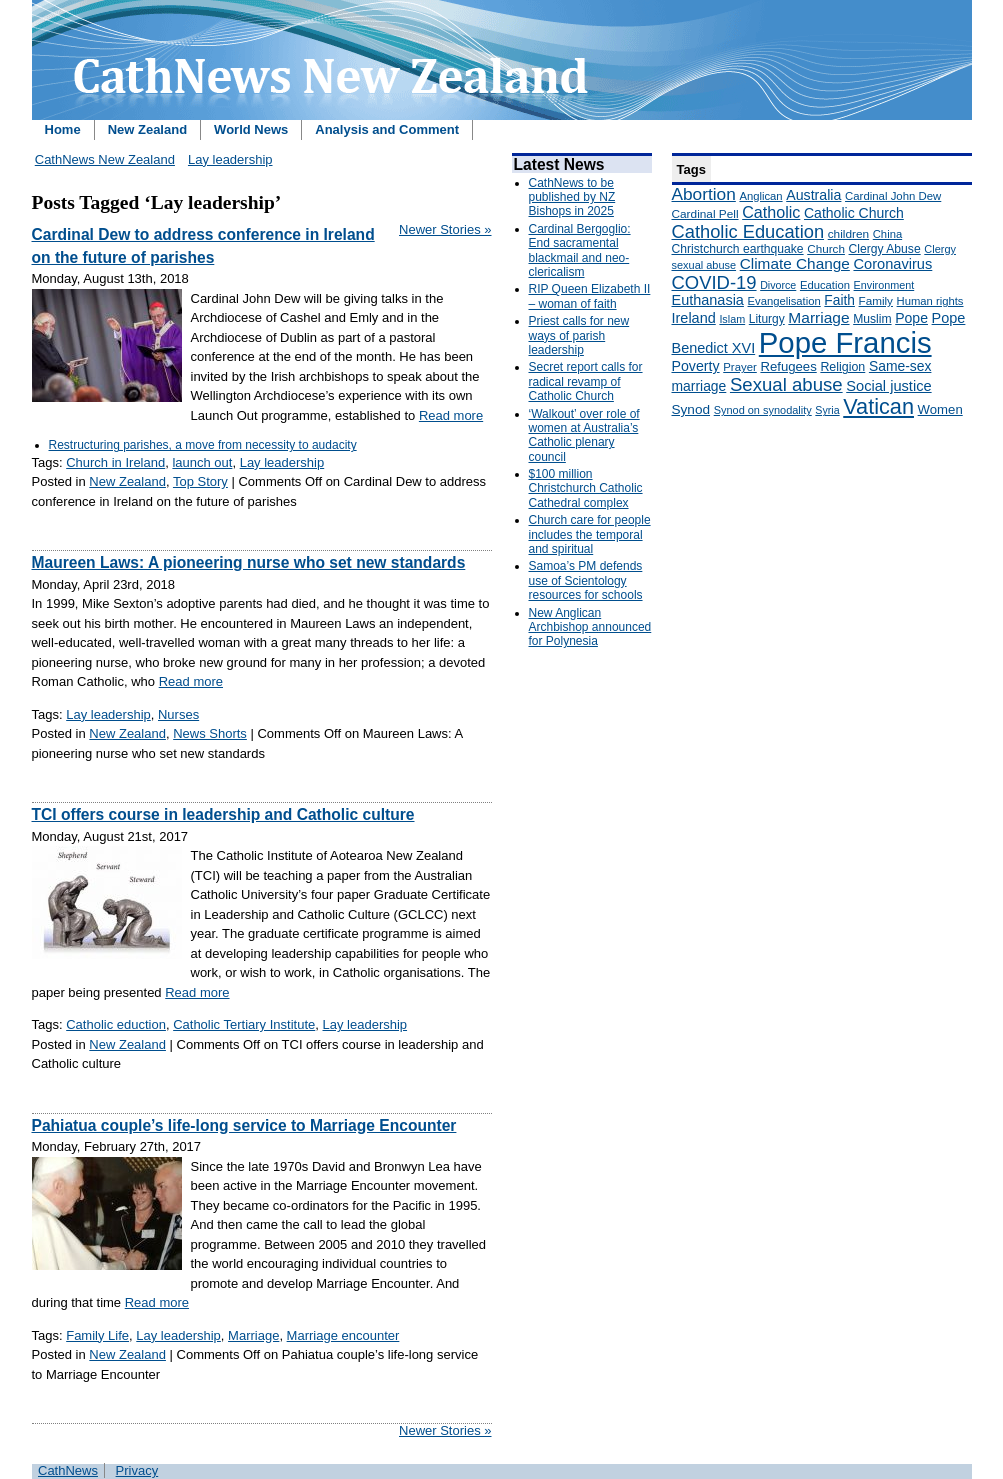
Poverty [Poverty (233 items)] (696, 366)
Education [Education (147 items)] (825, 285)
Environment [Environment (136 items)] (884, 285)
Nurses (178, 714)
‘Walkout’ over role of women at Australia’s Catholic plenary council (584, 435)
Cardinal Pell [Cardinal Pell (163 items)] (705, 214)
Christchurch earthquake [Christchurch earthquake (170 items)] (738, 249)
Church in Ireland (115, 462)
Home (63, 129)
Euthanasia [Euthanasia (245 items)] (708, 300)
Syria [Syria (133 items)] (827, 410)
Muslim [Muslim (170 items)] (872, 319)
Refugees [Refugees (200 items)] (788, 366)
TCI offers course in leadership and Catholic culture (223, 814)
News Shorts (210, 733)
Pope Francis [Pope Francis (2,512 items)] (845, 342)
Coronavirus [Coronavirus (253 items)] (892, 264)
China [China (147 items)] (887, 234)
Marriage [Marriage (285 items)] (818, 317)
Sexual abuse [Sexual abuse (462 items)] (786, 384)
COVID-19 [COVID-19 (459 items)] (714, 282)
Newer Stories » (445, 229)
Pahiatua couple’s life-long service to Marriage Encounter (244, 1125)
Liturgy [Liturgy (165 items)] (767, 319)
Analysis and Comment (387, 129)
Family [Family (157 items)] (876, 300)
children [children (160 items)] (848, 234)
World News (251, 129)
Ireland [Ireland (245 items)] (694, 318)
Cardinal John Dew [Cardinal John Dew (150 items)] (893, 196)
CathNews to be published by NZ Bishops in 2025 (572, 197)
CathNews (68, 1470)
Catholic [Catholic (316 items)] (771, 212)
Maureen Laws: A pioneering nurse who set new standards (249, 562)
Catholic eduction (116, 1024)
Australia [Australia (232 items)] (813, 195)
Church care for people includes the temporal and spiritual (590, 534)
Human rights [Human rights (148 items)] (930, 301)
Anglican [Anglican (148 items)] (760, 196)
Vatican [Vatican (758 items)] (878, 406)
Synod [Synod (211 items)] (691, 409)
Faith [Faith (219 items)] (839, 300)
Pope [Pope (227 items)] (911, 318)
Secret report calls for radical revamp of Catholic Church (586, 381)
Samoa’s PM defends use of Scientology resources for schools (586, 580)
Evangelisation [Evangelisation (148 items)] (784, 301)
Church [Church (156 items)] (826, 248)
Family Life (97, 1335)
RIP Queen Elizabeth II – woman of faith (590, 296)
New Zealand (147, 129)
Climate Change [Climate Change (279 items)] (795, 263)
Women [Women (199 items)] (940, 409)
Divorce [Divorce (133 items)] (778, 285)
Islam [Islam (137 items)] (732, 319)
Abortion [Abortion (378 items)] (704, 194)
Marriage (253, 1335)
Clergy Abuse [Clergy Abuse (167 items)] (885, 249)
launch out (202, 462)
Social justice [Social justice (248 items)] (888, 386)
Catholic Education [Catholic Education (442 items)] (748, 231)
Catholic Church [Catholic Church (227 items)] (854, 213)
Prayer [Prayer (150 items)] (740, 367)
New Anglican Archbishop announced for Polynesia (590, 627)
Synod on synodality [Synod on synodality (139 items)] (763, 410)
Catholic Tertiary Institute (244, 1024)
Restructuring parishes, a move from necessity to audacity (203, 445)
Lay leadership (230, 159)
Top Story (200, 481)
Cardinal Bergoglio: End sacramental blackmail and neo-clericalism (580, 250)
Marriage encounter (343, 1335)
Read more (451, 415)
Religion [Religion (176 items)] (842, 367)
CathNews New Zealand (105, 159)
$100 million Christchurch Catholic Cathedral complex (586, 488)
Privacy (137, 1470)
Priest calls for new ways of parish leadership (579, 335)
